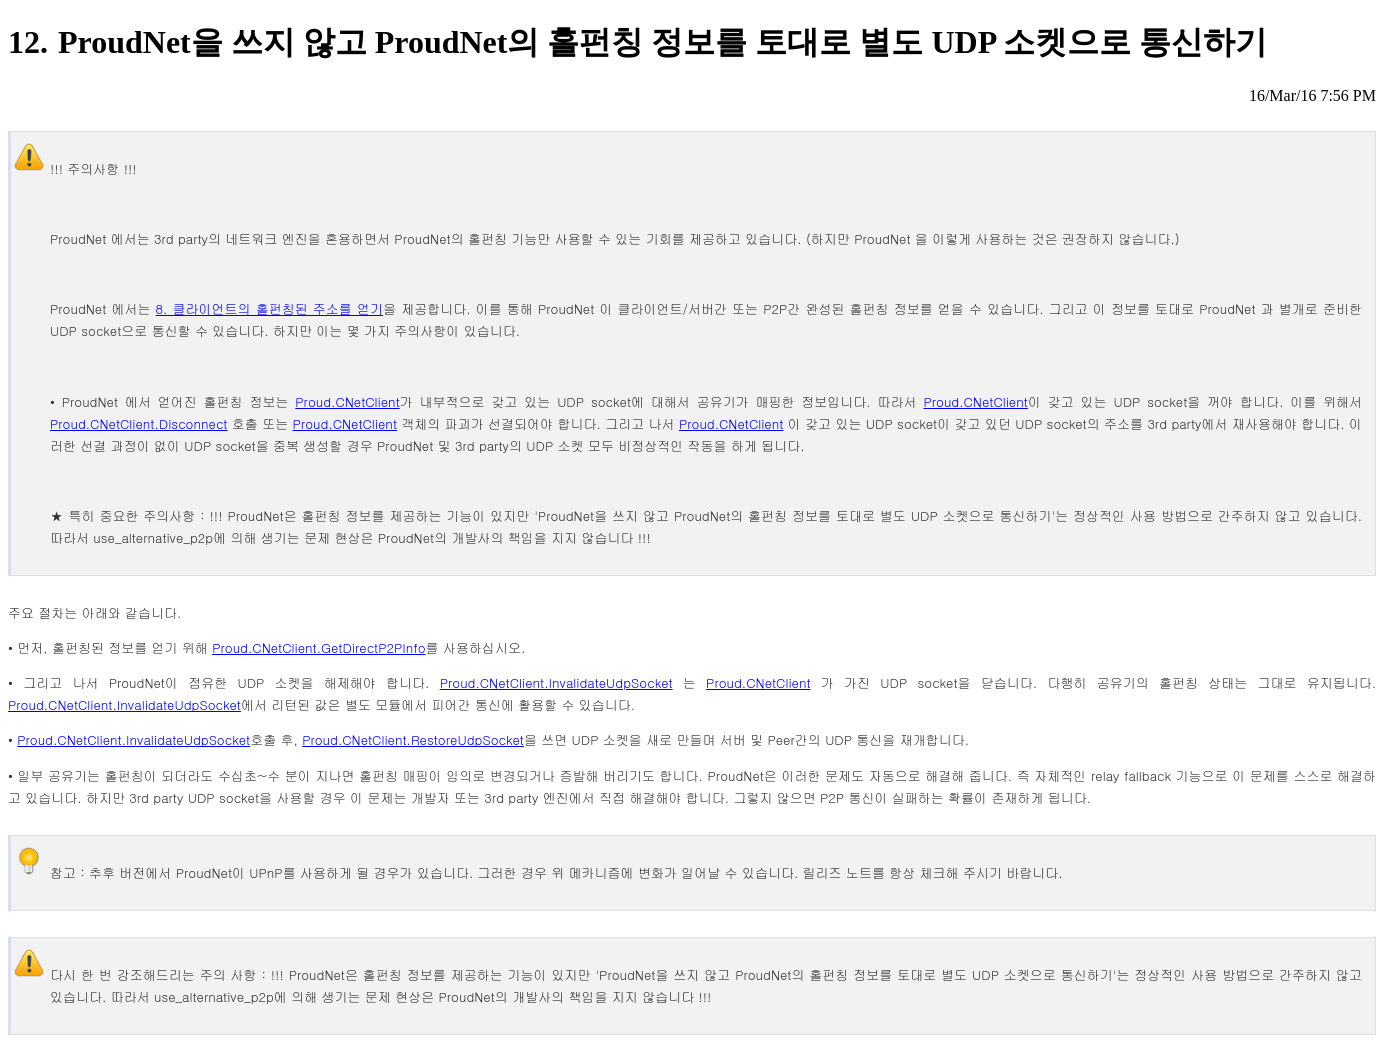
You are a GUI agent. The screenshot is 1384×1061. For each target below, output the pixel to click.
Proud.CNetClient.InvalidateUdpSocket (556, 682)
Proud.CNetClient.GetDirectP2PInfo (318, 647)
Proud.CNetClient (347, 401)
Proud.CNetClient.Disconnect (138, 423)
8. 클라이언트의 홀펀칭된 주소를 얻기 (269, 308)
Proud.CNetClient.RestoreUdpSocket (413, 739)
